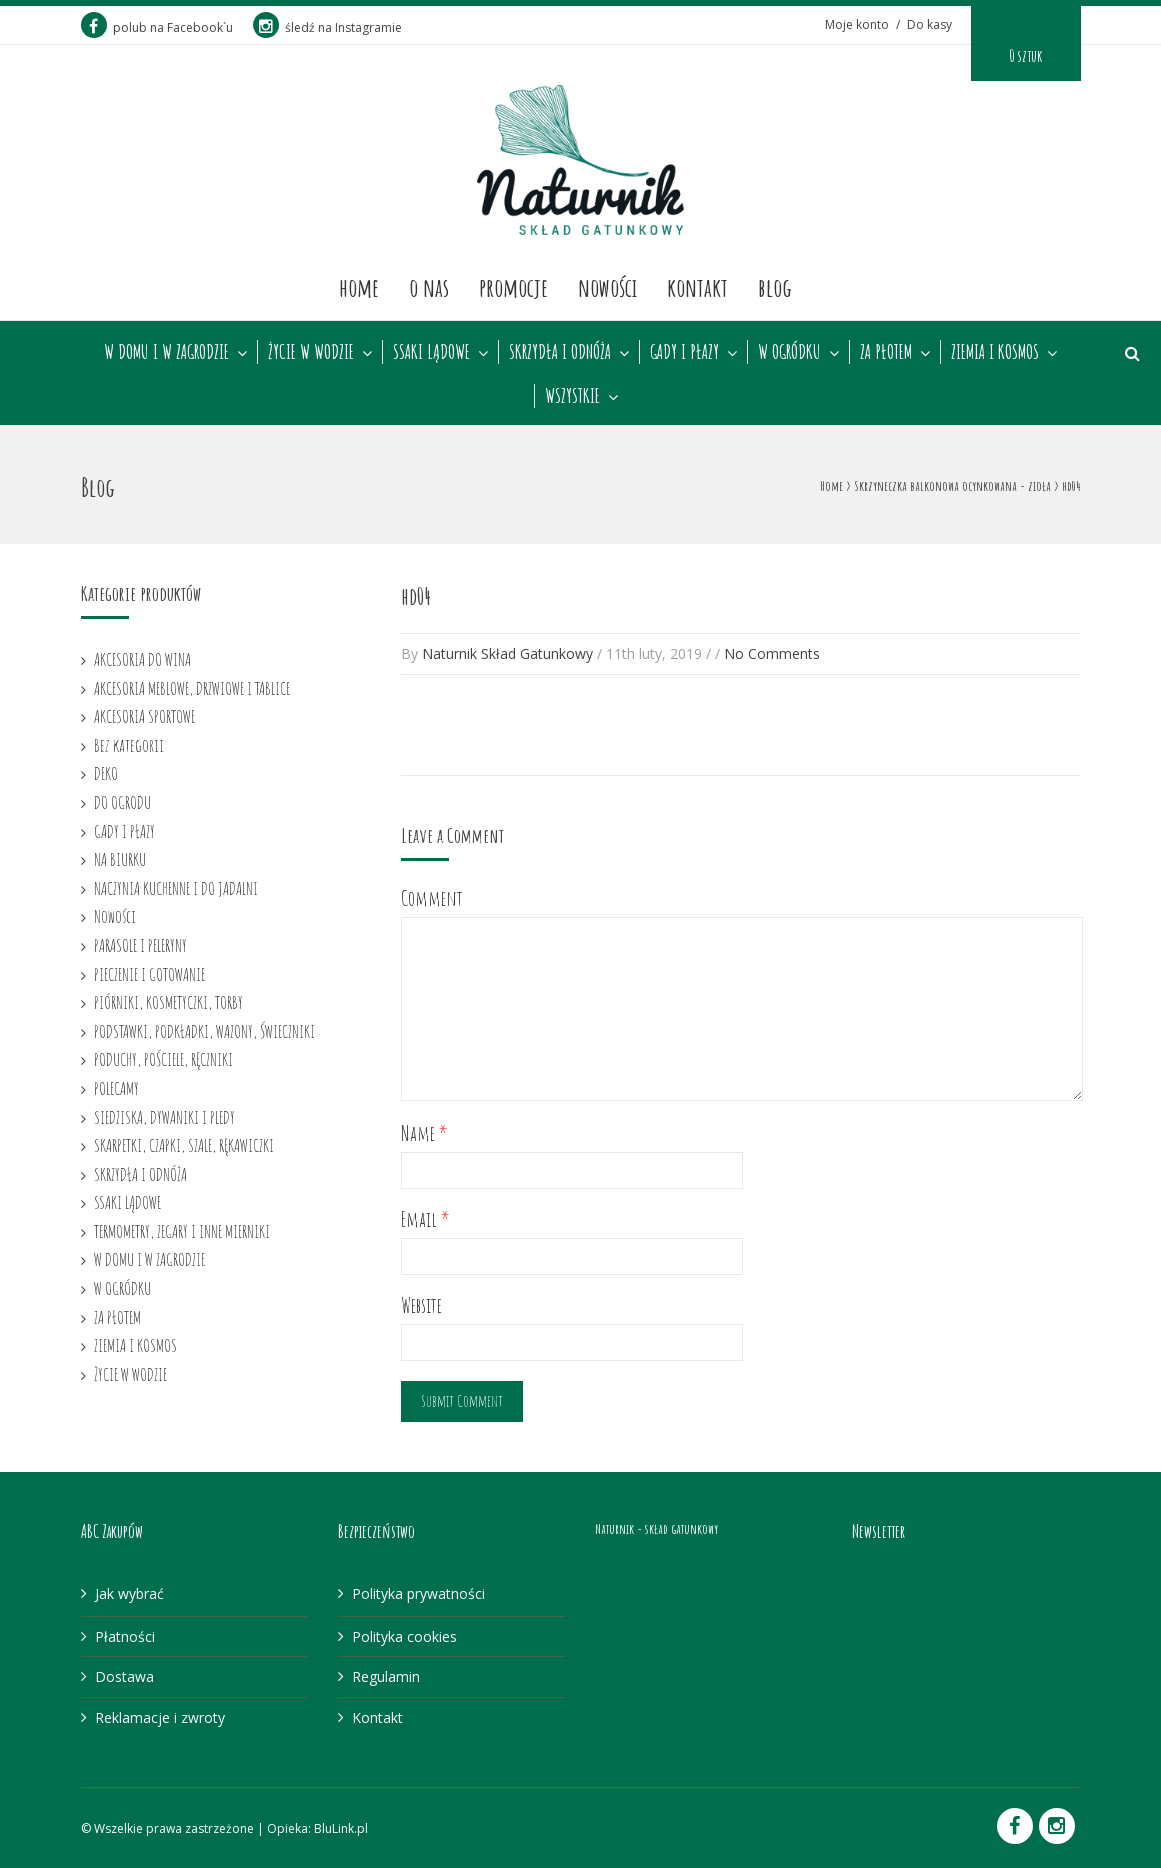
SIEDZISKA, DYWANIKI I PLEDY (164, 1117)
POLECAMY (116, 1088)
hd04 (416, 596)
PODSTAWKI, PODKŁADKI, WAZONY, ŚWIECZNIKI (204, 1031)
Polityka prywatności (418, 1593)
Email (425, 1219)
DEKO (106, 773)
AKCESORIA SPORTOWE (144, 716)
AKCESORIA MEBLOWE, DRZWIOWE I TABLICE (192, 688)
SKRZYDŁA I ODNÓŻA (560, 352)
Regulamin (386, 1676)
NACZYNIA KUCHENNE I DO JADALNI (176, 888)
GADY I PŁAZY (684, 352)
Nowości (607, 287)
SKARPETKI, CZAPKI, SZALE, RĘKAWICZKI (184, 1145)
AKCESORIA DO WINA (142, 659)
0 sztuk (1025, 56)
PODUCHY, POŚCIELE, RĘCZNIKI (163, 1059)
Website (421, 1305)
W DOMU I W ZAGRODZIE (166, 352)
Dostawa (124, 1676)
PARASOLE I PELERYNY (140, 945)
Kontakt (697, 287)
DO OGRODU (122, 802)
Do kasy (929, 24)
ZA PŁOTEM (886, 352)
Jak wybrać (129, 1593)
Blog (775, 287)
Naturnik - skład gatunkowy (656, 1528)
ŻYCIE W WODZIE (311, 352)
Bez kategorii (129, 745)
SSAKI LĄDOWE (431, 352)
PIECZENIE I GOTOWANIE (149, 974)
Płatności (125, 1636)
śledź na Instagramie (327, 27)
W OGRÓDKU (789, 352)
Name (424, 1133)
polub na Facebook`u (157, 27)
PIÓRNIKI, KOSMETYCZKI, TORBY (168, 1002)
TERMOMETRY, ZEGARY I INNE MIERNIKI (182, 1231)
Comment (432, 898)
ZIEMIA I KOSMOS (995, 352)
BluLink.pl (341, 1828)
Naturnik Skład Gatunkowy (507, 653)
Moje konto (857, 24)
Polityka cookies (404, 1636)
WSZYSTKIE (572, 396)
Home (359, 287)
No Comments (772, 653)
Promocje (513, 287)
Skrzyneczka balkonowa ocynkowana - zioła (952, 485)
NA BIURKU (120, 859)
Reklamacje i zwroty (160, 1717)
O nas (429, 287)
